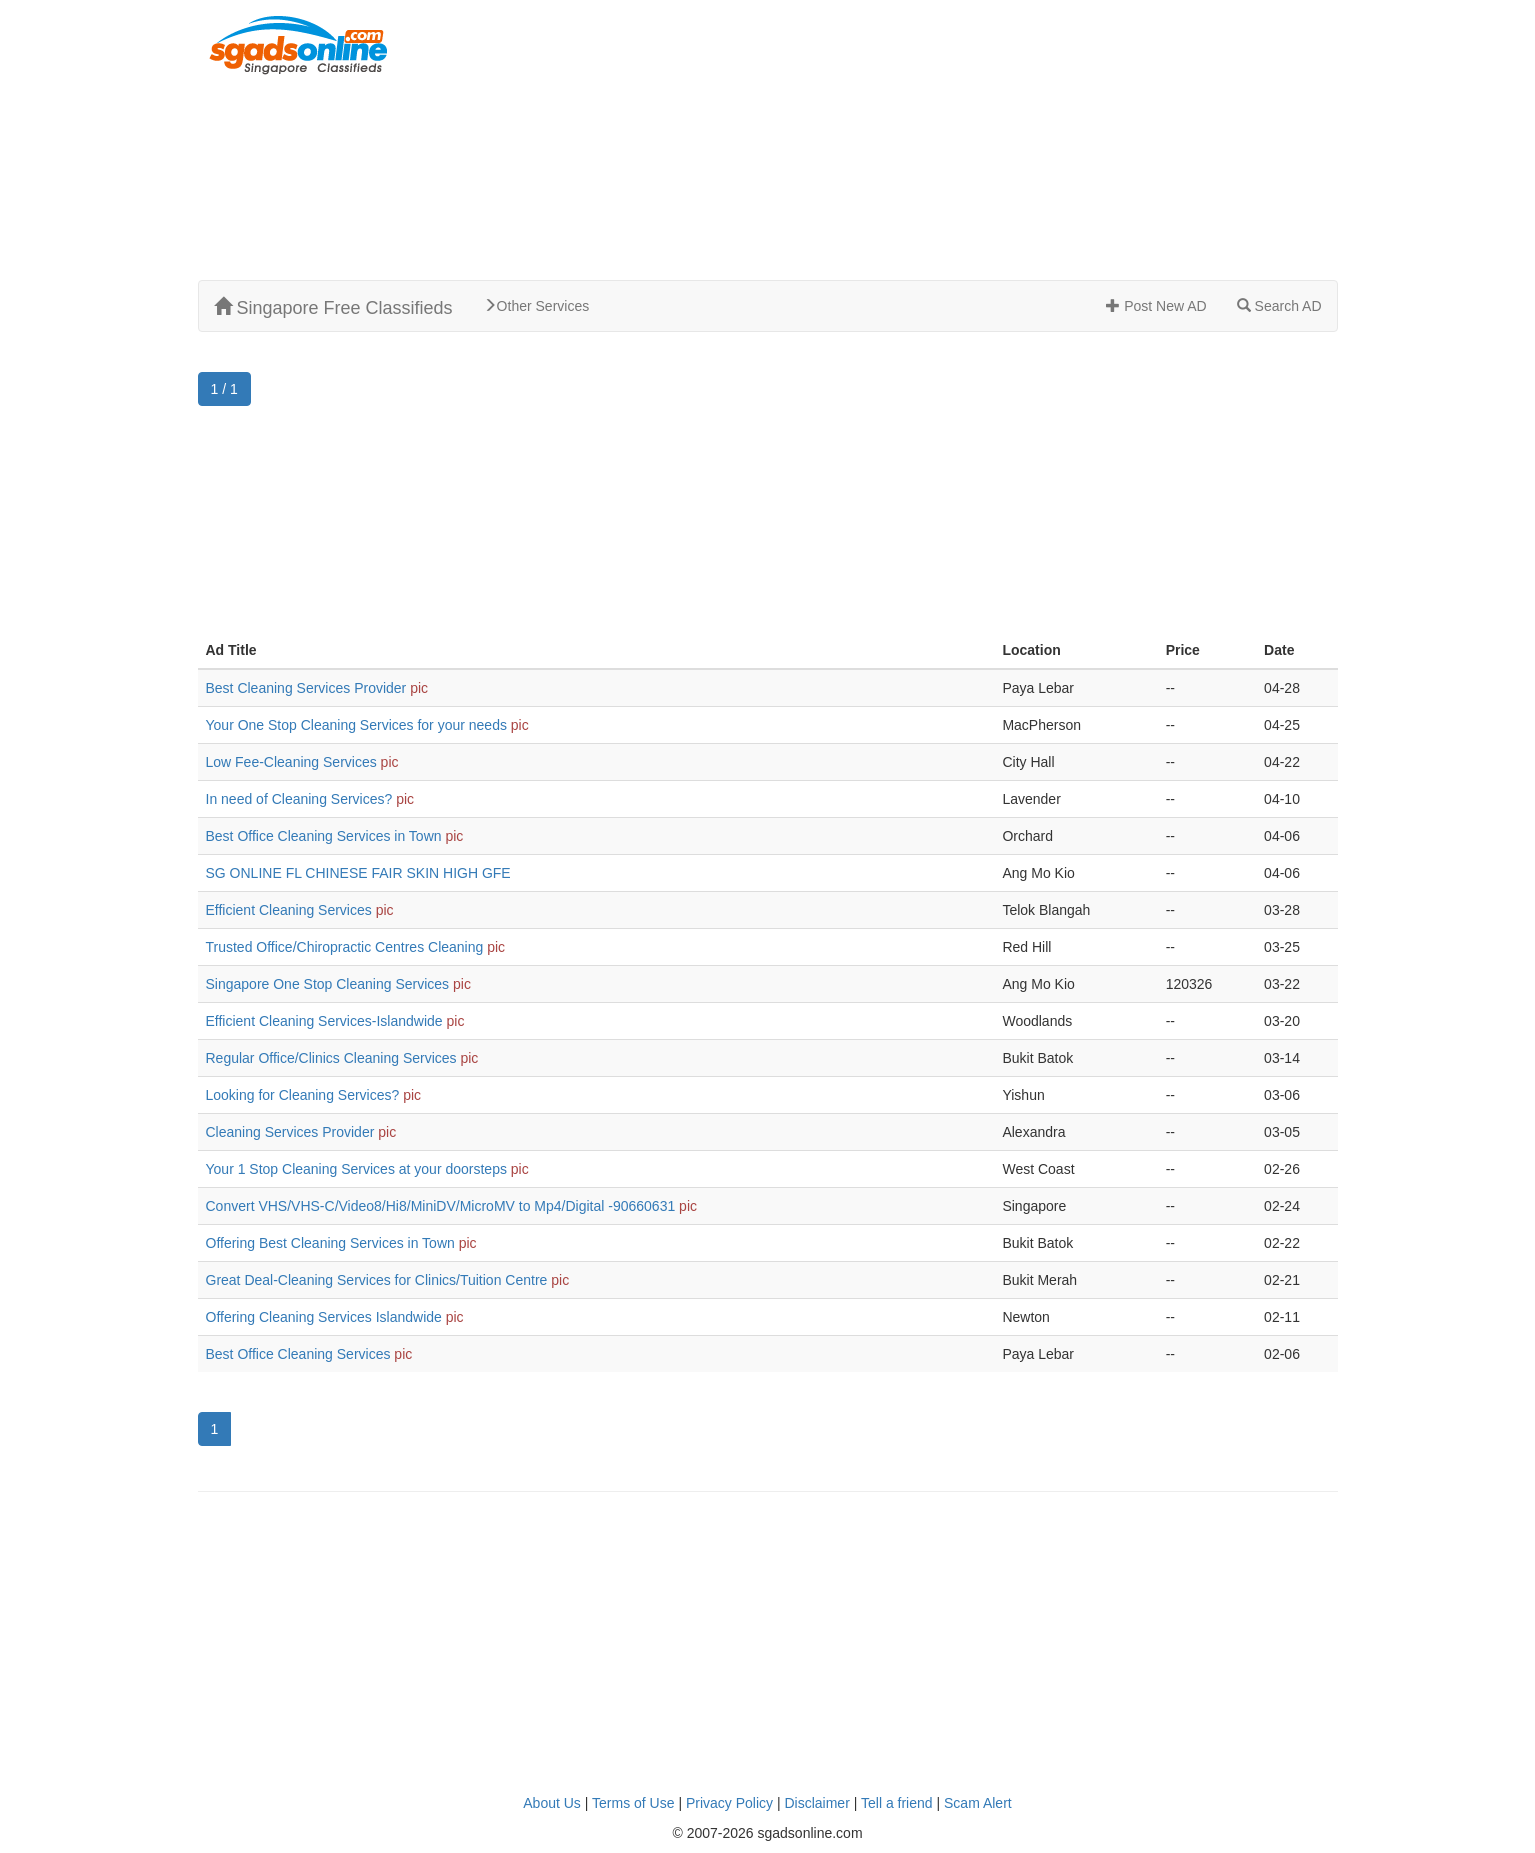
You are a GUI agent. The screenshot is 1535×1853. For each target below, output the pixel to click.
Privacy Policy (729, 1803)
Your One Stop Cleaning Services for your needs (356, 725)
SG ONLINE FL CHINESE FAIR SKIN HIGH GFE (358, 873)
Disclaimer (816, 1803)
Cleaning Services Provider (290, 1132)
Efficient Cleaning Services (289, 910)
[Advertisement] (963, 140)
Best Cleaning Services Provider (306, 688)
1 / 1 (224, 389)
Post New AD (1156, 306)
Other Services (536, 306)
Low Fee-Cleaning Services (291, 762)
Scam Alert (978, 1803)
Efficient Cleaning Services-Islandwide (324, 1021)
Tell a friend (897, 1803)
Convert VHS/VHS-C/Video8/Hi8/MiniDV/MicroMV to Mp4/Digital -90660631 (441, 1206)
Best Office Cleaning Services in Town (324, 836)
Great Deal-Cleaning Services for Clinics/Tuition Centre (377, 1280)
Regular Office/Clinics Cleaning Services (331, 1058)
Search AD (1279, 306)
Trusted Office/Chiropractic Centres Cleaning (345, 947)
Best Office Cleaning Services (298, 1354)
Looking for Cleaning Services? (303, 1095)
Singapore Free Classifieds (333, 307)
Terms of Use (633, 1803)
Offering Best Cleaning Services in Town (330, 1243)
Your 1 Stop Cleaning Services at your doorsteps (356, 1169)
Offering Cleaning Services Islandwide (324, 1317)
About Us (552, 1803)
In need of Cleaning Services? (299, 799)
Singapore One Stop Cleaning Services (328, 984)
